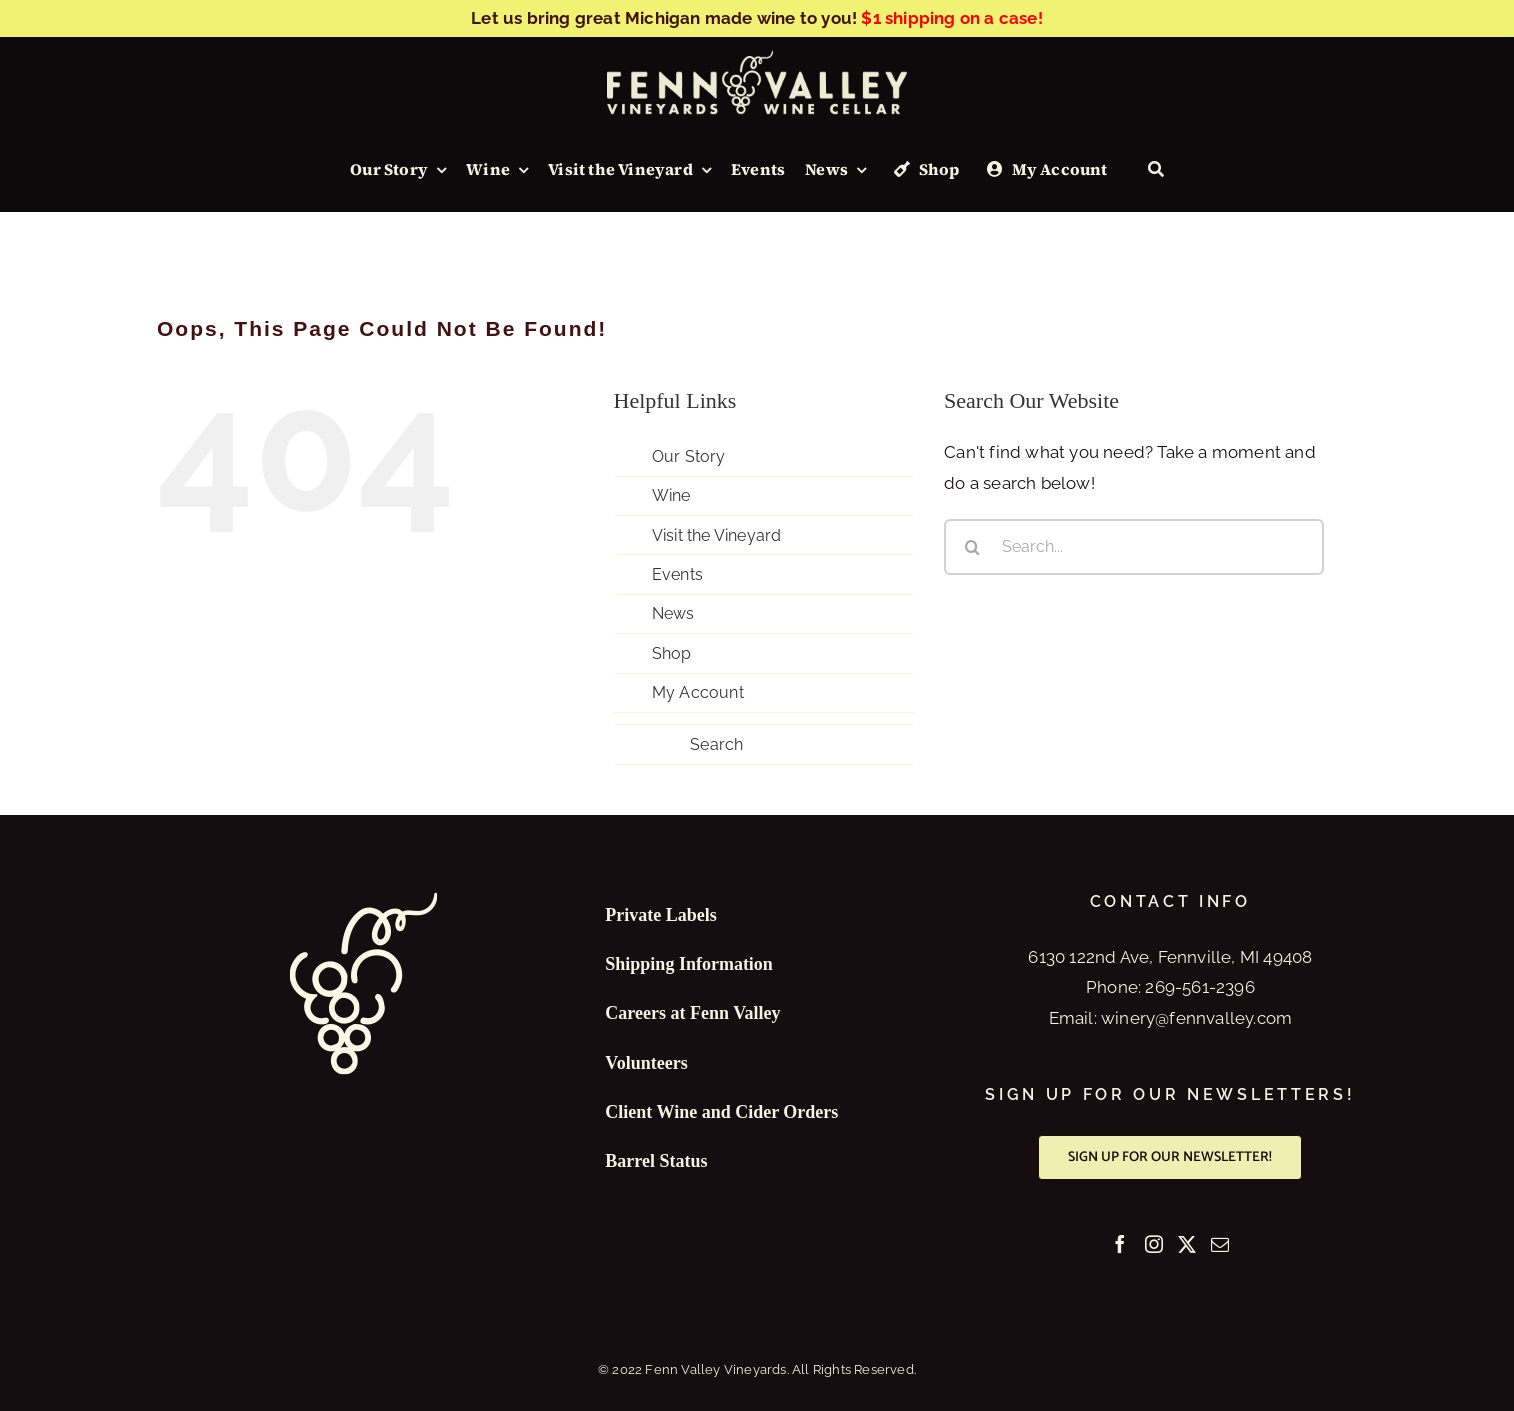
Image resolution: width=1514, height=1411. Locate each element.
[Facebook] (1120, 1244)
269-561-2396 (1199, 987)
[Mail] (1220, 1244)
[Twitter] (1187, 1244)
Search (716, 744)
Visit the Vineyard (717, 535)
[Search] (1156, 170)
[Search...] (1134, 547)
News (673, 613)
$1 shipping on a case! (951, 18)
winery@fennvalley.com (1196, 1018)
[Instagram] (1154, 1244)
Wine (671, 495)
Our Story (689, 456)
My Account (698, 692)
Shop (672, 653)
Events (677, 574)
